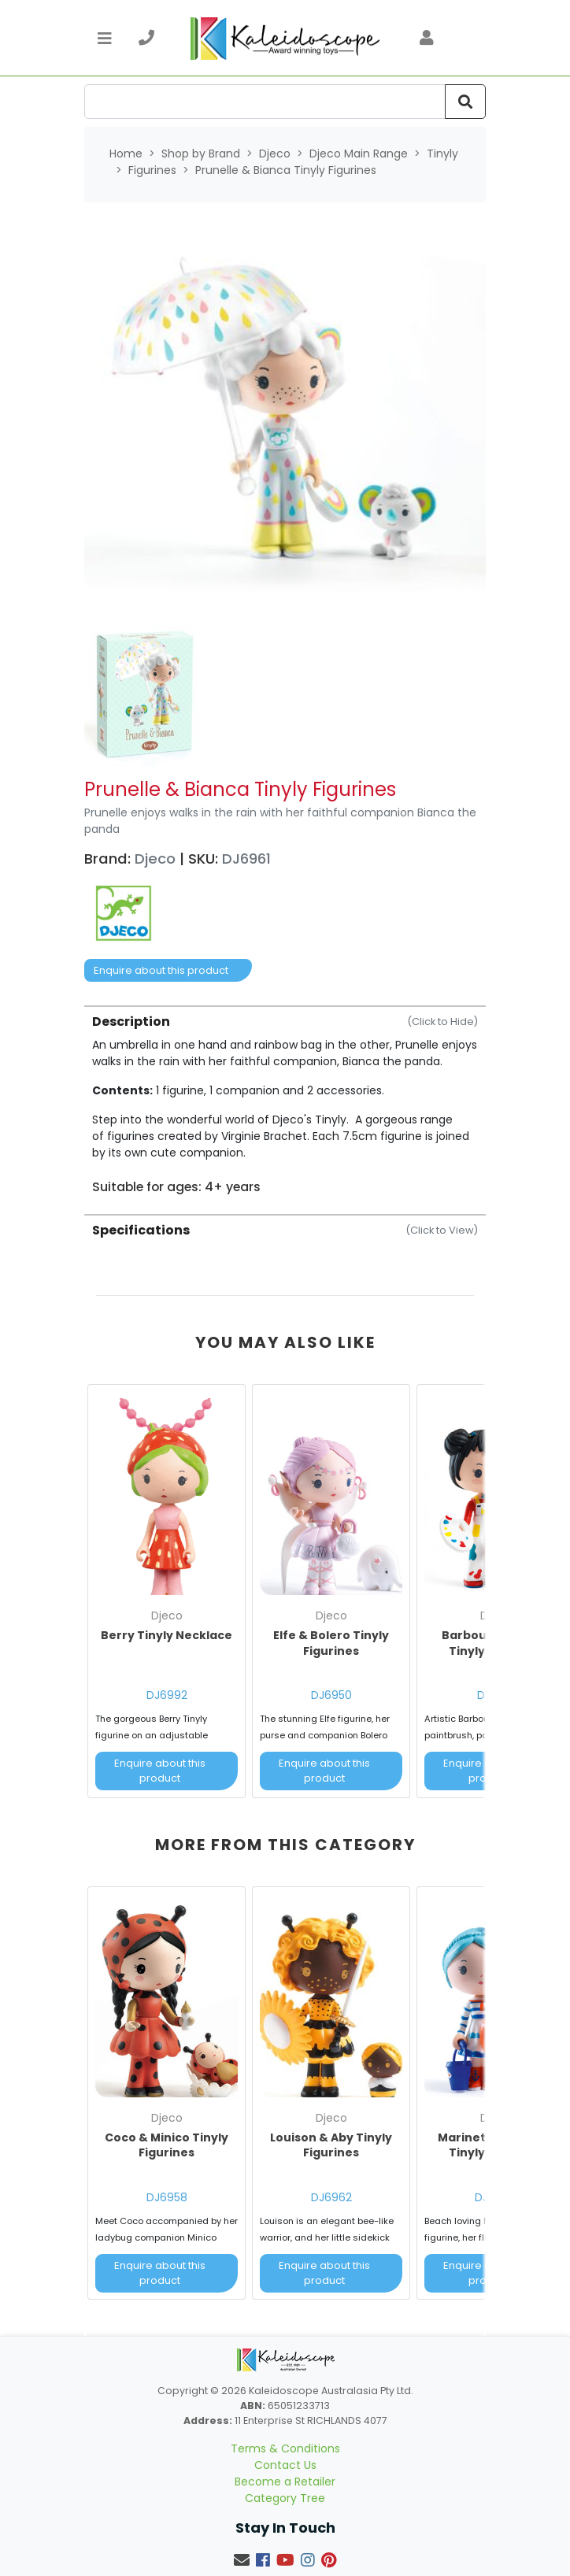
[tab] (285, 1099)
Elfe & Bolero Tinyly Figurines (331, 1643)
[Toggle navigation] (105, 37)
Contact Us (285, 2465)
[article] (166, 1594)
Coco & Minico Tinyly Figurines (166, 2145)
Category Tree (285, 2498)
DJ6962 (331, 2197)
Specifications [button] (285, 1230)
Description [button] (285, 1021)
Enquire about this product (161, 970)
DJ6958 (166, 2197)
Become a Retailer (285, 2481)
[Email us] (242, 2560)
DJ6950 (331, 1695)
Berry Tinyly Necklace (166, 1635)
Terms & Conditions (285, 2448)
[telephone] (146, 38)
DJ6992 (166, 1695)
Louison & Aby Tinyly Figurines (331, 2145)
